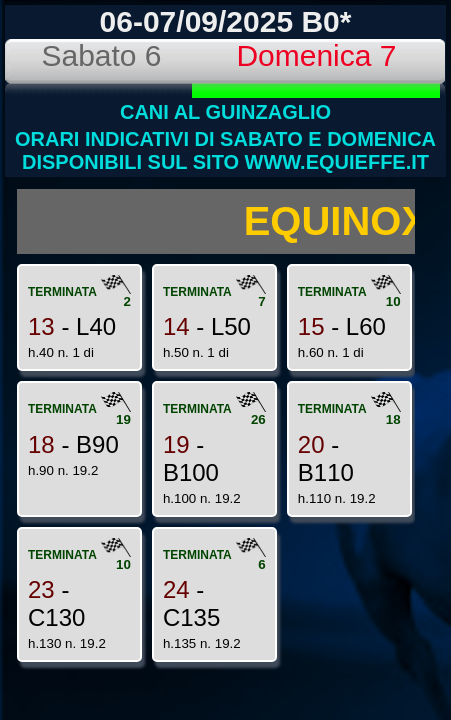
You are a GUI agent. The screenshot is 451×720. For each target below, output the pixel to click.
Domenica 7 (316, 55)
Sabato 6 (101, 55)
